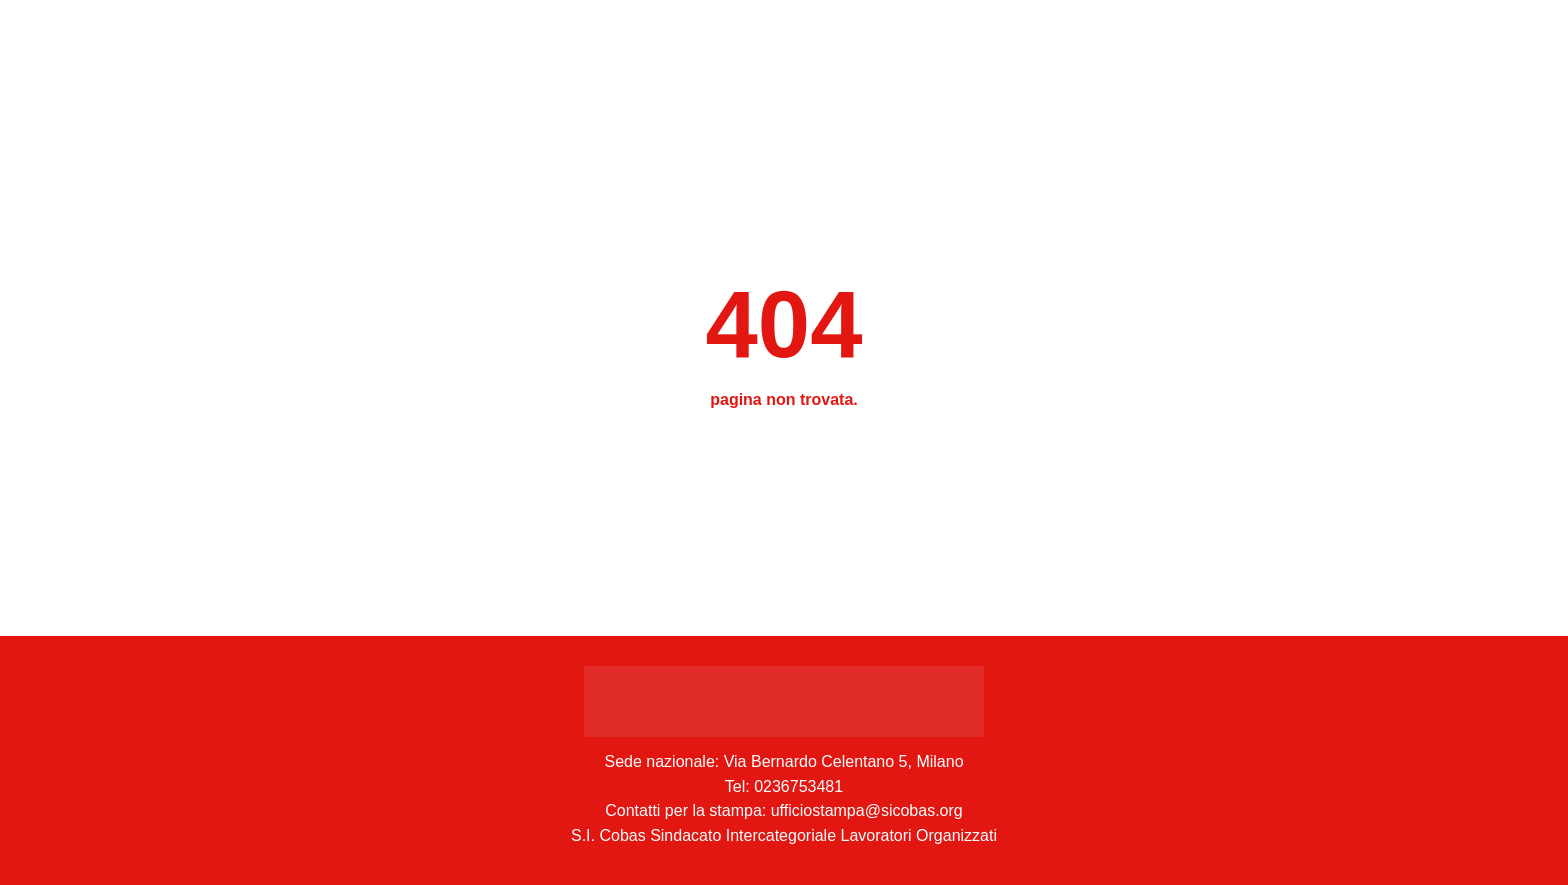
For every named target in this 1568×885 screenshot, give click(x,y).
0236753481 (798, 786)
